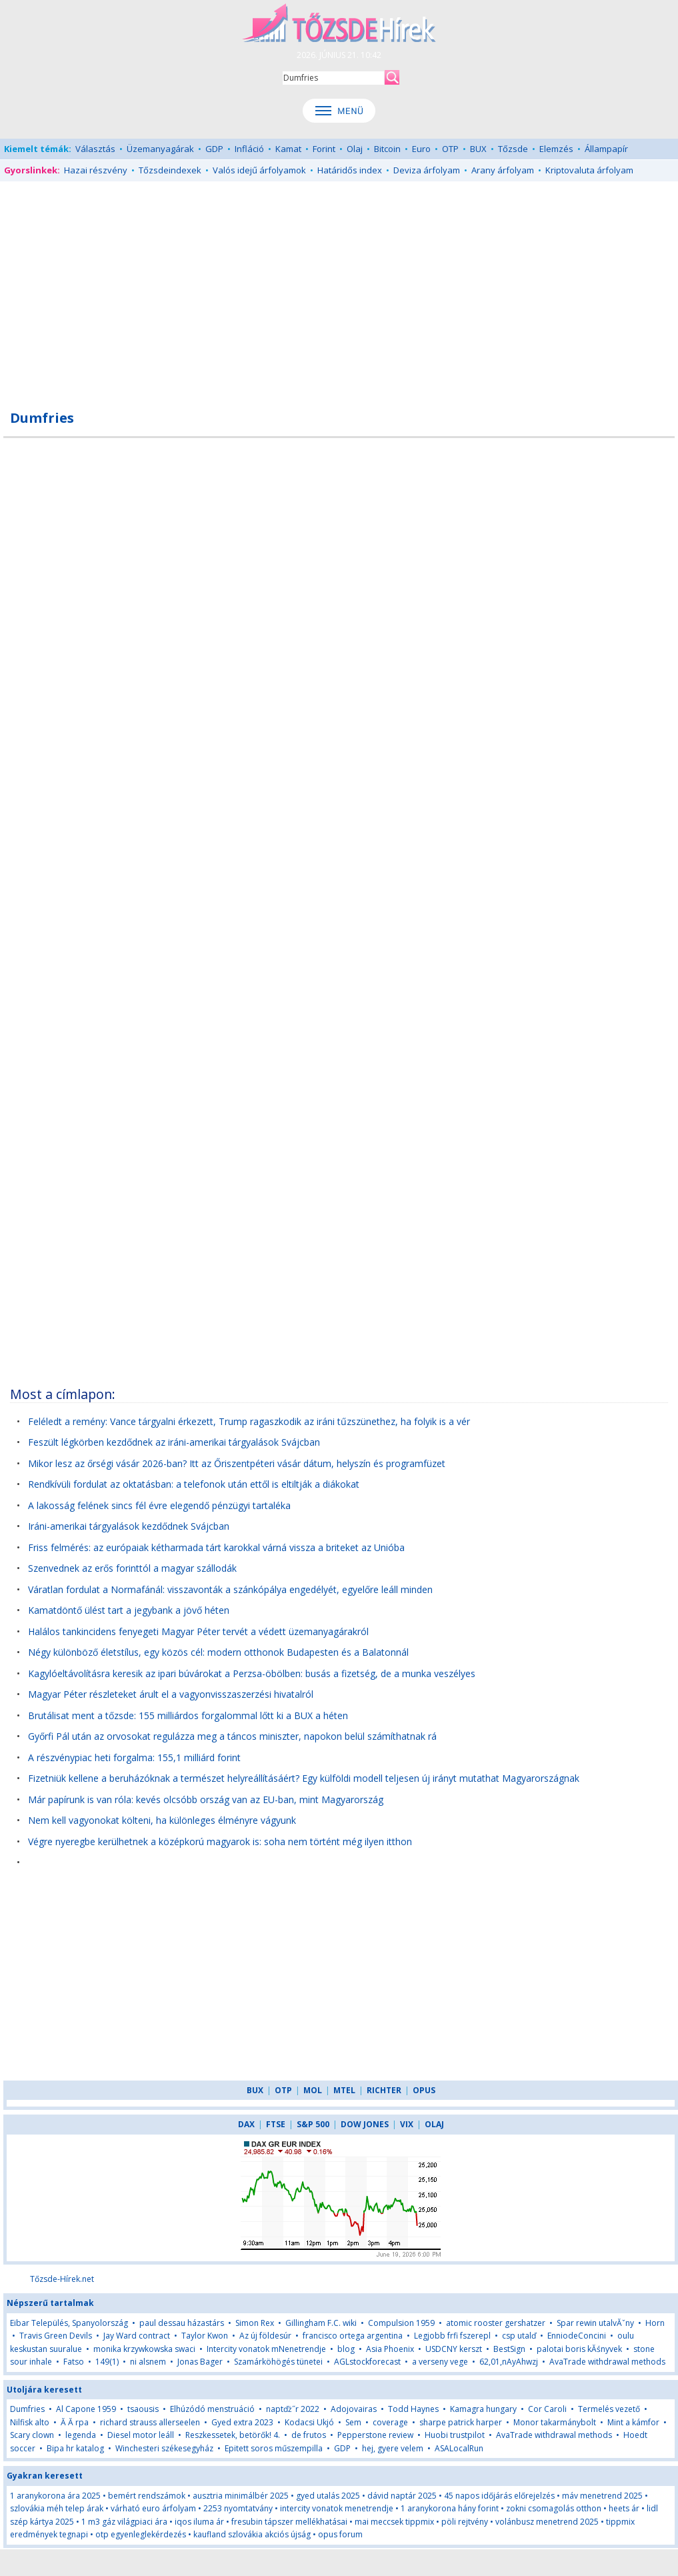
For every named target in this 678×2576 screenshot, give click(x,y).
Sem (353, 2422)
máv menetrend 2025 (602, 2495)
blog (346, 2349)
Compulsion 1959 (401, 2323)
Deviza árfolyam (426, 170)
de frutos (308, 2435)
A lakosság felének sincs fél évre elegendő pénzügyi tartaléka (159, 1505)
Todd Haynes (413, 2409)
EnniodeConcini (576, 2335)
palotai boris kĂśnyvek (579, 2349)
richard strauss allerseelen (150, 2422)
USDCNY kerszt (453, 2349)
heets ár (624, 2508)
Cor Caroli (547, 2409)
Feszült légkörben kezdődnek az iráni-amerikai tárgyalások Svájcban (174, 1442)
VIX (406, 2124)
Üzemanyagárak (160, 149)
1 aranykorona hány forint (450, 2508)
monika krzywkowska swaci (144, 2349)
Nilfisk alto (29, 2422)
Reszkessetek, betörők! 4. (232, 2435)
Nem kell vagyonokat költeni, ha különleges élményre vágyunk (162, 1820)
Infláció (249, 149)
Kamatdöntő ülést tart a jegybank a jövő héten (128, 1610)
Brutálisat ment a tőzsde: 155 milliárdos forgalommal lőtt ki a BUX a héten (188, 1715)
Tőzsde (513, 149)
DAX (246, 2124)
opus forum (340, 2534)
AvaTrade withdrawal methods (607, 2361)
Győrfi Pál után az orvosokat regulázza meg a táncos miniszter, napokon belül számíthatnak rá (232, 1736)
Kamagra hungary (483, 2409)
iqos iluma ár (199, 2521)
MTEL (344, 2090)
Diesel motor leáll (140, 2435)
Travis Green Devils (55, 2335)
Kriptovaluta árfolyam (589, 170)
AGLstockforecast (367, 2361)
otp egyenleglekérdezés (140, 2534)
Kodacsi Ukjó (309, 2422)
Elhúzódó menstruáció (212, 2409)
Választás (95, 149)
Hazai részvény (95, 170)
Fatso (73, 2361)
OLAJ (434, 2124)
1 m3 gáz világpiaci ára (124, 2521)
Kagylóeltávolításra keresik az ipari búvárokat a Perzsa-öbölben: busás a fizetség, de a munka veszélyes (251, 1673)
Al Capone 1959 (86, 2409)
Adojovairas (354, 2409)
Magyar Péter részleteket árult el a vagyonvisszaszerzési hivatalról (170, 1694)
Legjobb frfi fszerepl (452, 2335)
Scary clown (32, 2435)
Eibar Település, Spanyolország (69, 2323)
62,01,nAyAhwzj (508, 2361)
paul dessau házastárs (181, 2323)
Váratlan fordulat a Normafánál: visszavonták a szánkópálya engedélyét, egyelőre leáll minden (230, 1589)
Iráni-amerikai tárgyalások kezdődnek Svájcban (128, 1526)
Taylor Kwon (204, 2335)
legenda (80, 2435)
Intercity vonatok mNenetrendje (266, 2349)
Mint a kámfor (633, 2422)
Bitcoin (387, 149)
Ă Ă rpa (75, 2422)
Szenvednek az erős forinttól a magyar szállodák (132, 1568)
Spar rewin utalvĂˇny (595, 2323)
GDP (214, 149)
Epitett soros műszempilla (274, 2448)
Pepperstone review (375, 2435)
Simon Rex (254, 2323)
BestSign (509, 2349)
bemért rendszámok (146, 2495)
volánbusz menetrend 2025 (547, 2521)
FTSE (275, 2124)
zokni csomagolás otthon (553, 2508)
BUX (478, 149)
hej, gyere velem (392, 2448)
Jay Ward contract (136, 2335)
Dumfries (27, 2409)
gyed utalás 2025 (328, 2495)
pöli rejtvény (464, 2521)
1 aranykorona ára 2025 (55, 2495)
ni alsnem (148, 2361)
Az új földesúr (265, 2335)
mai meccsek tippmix (394, 2521)
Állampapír (606, 149)
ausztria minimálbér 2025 (241, 2495)
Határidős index (349, 170)
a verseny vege (440, 2361)
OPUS (424, 2090)
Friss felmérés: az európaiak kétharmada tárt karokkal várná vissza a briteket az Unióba (216, 1547)
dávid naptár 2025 (402, 2495)
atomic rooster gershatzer (495, 2323)
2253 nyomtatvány (238, 2508)
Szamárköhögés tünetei (278, 2361)
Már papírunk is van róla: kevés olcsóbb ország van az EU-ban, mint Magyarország (205, 1799)
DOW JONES (365, 2124)
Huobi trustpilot (455, 2435)
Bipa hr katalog (75, 2448)
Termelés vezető (609, 2409)
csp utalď (519, 2335)
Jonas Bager (200, 2361)
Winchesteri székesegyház (164, 2448)
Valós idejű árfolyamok (259, 170)
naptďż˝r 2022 (292, 2409)
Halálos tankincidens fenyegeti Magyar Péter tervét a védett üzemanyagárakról (198, 1631)
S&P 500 (313, 2124)
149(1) (107, 2361)
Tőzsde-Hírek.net (62, 2279)
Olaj (355, 149)
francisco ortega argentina (353, 2335)
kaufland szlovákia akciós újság (252, 2534)
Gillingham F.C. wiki (321, 2323)
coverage (390, 2422)
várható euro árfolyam (153, 2508)
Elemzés (556, 149)
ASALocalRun (459, 2448)
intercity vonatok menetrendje (336, 2508)
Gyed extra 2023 (242, 2422)
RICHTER (384, 2090)
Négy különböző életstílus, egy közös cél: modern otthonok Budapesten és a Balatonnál (218, 1652)
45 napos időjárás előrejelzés (499, 2495)
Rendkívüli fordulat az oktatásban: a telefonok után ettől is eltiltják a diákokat (193, 1484)
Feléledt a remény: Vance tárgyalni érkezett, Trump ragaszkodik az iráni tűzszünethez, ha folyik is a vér (249, 1421)
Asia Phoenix (390, 2349)
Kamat (288, 149)
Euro (421, 149)
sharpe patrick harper (460, 2422)
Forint (324, 149)
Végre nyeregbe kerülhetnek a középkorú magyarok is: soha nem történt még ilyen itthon (220, 1841)
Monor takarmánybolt (554, 2422)
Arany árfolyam (502, 170)
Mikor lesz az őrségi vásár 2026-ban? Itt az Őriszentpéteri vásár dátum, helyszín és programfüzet (236, 1463)
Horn (655, 2323)
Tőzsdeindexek (170, 170)
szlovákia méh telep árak (56, 2508)
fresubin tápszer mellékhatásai (289, 2521)
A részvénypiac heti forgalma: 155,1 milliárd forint (134, 1757)
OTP (450, 149)
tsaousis (143, 2409)
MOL (312, 2090)
